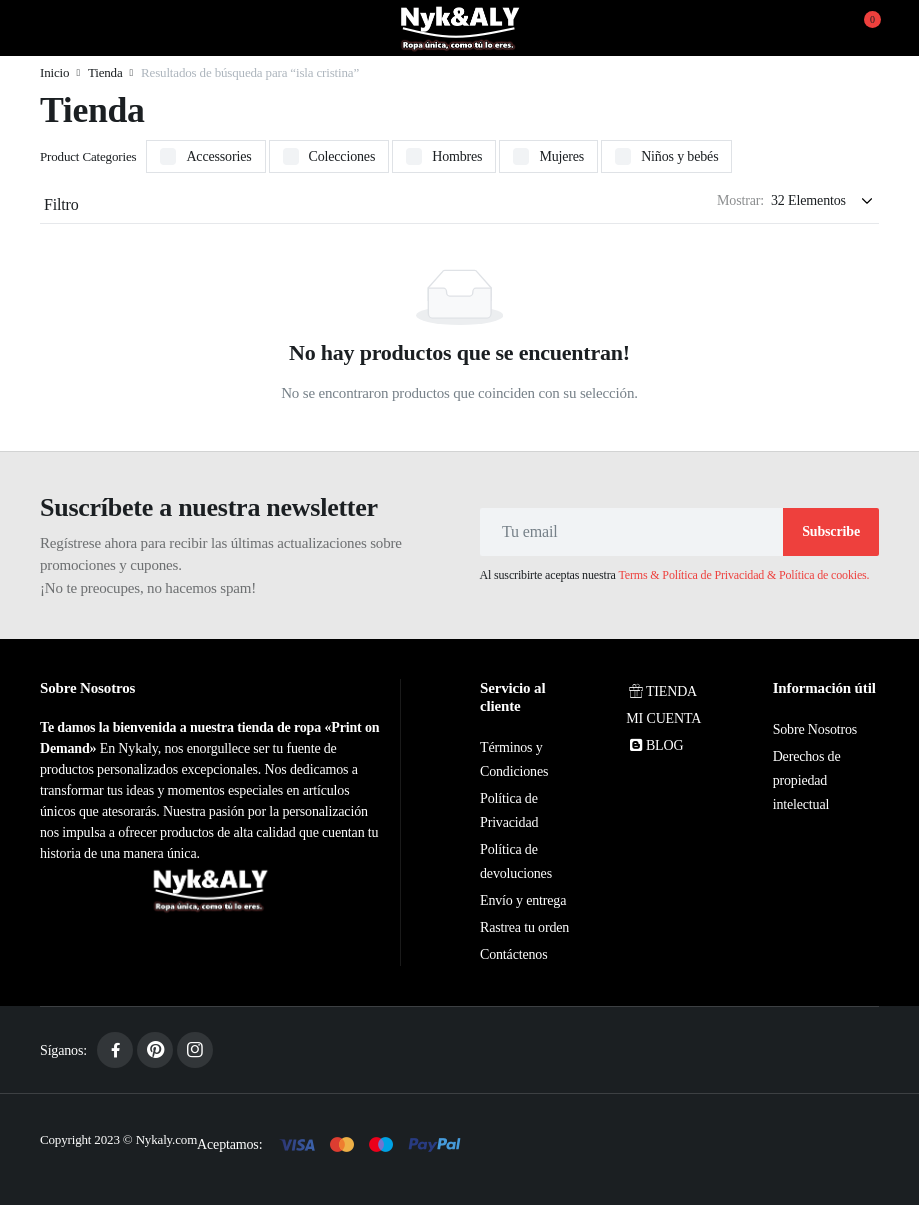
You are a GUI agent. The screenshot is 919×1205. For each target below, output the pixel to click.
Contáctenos (513, 954)
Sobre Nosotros (815, 729)
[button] (860, 28)
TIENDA (661, 691)
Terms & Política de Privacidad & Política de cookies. (744, 575)
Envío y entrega (523, 900)
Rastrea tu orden (524, 927)
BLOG (654, 745)
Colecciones (342, 156)
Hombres (457, 156)
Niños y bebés (679, 156)
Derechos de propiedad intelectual (807, 780)
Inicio (54, 72)
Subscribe (831, 531)
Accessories (218, 156)
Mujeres (561, 156)
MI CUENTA (663, 718)
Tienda (105, 72)
